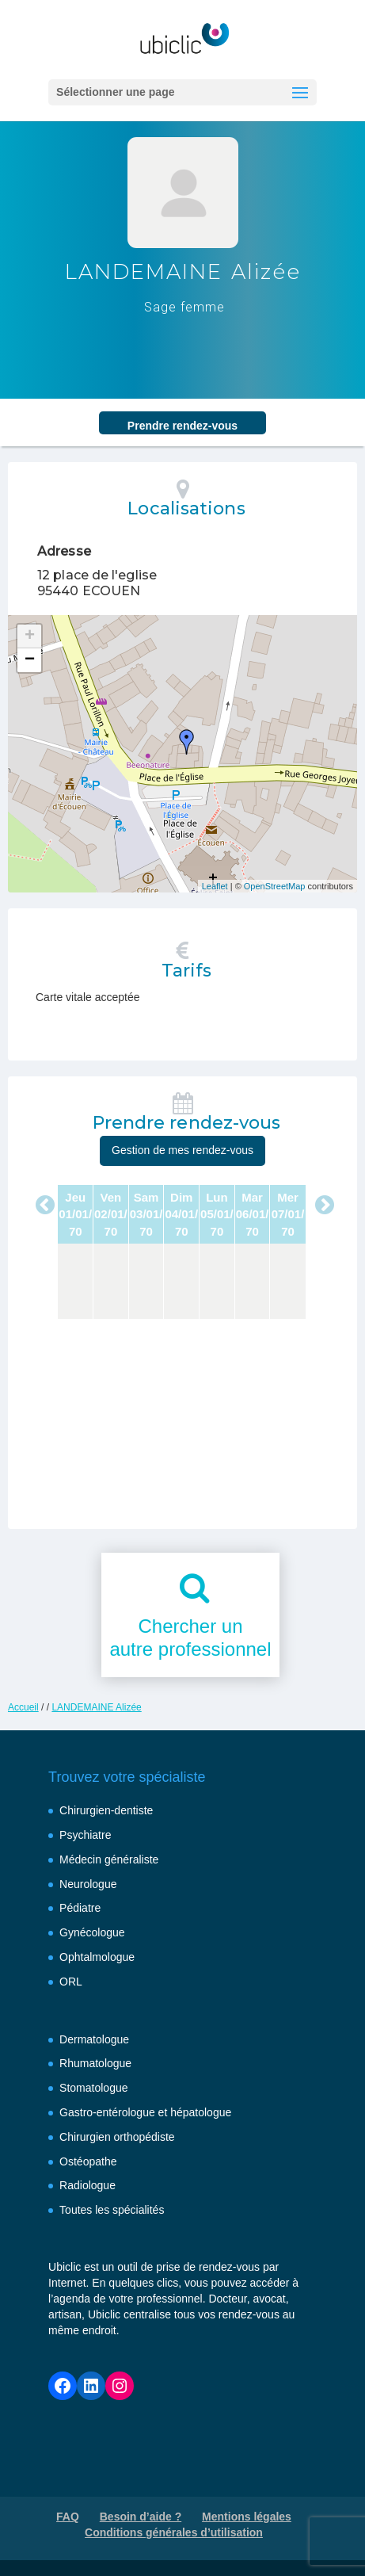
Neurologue (87, 1884)
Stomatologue (93, 2087)
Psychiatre (85, 1835)
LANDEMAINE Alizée (96, 1707)
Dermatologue (94, 2039)
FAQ (67, 2516)
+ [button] (30, 636)
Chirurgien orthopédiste (117, 2137)
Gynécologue (92, 1932)
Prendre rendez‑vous (182, 425)
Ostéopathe (87, 2161)
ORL (70, 1981)
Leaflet (215, 886)
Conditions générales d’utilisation (174, 2532)
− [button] (30, 660)
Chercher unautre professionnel (190, 1637)
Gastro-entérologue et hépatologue (145, 2112)
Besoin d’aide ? (140, 2516)
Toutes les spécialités (111, 2209)
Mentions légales (246, 2516)
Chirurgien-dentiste (106, 1810)
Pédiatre (80, 1907)
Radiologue (87, 2185)
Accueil (23, 1707)
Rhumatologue (95, 2063)
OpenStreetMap (275, 886)
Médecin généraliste (108, 1859)
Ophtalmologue (97, 1957)
